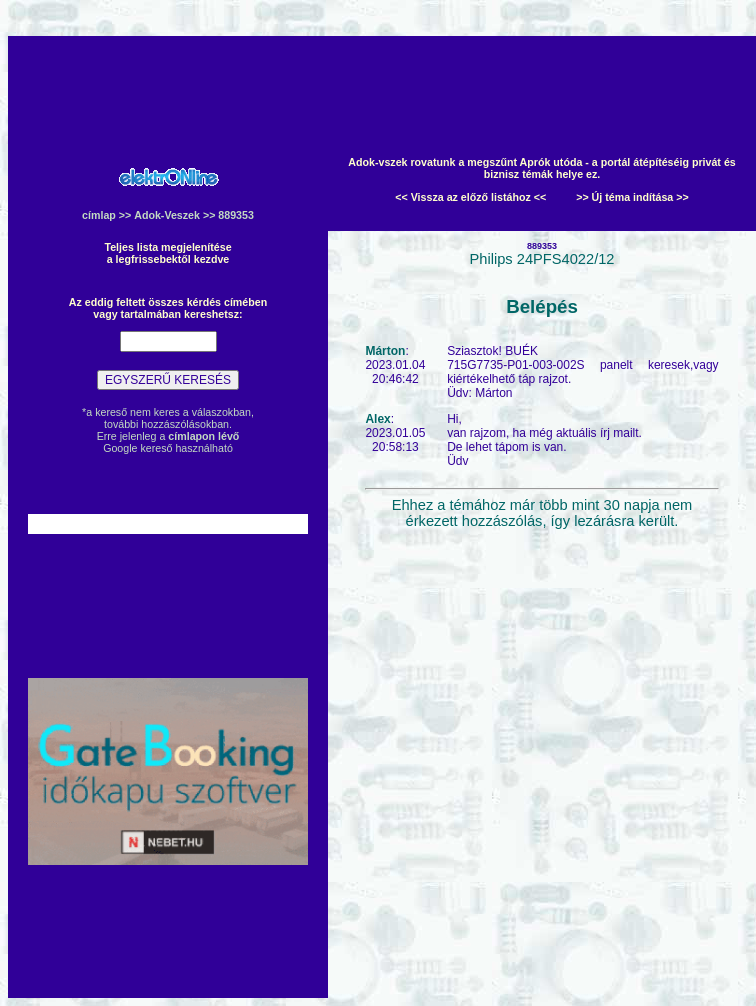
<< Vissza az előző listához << (470, 197)
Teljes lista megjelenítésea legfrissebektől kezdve (167, 253)
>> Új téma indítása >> (632, 197)
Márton (385, 351)
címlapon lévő (203, 436)
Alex (377, 419)
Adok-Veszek (167, 215)
